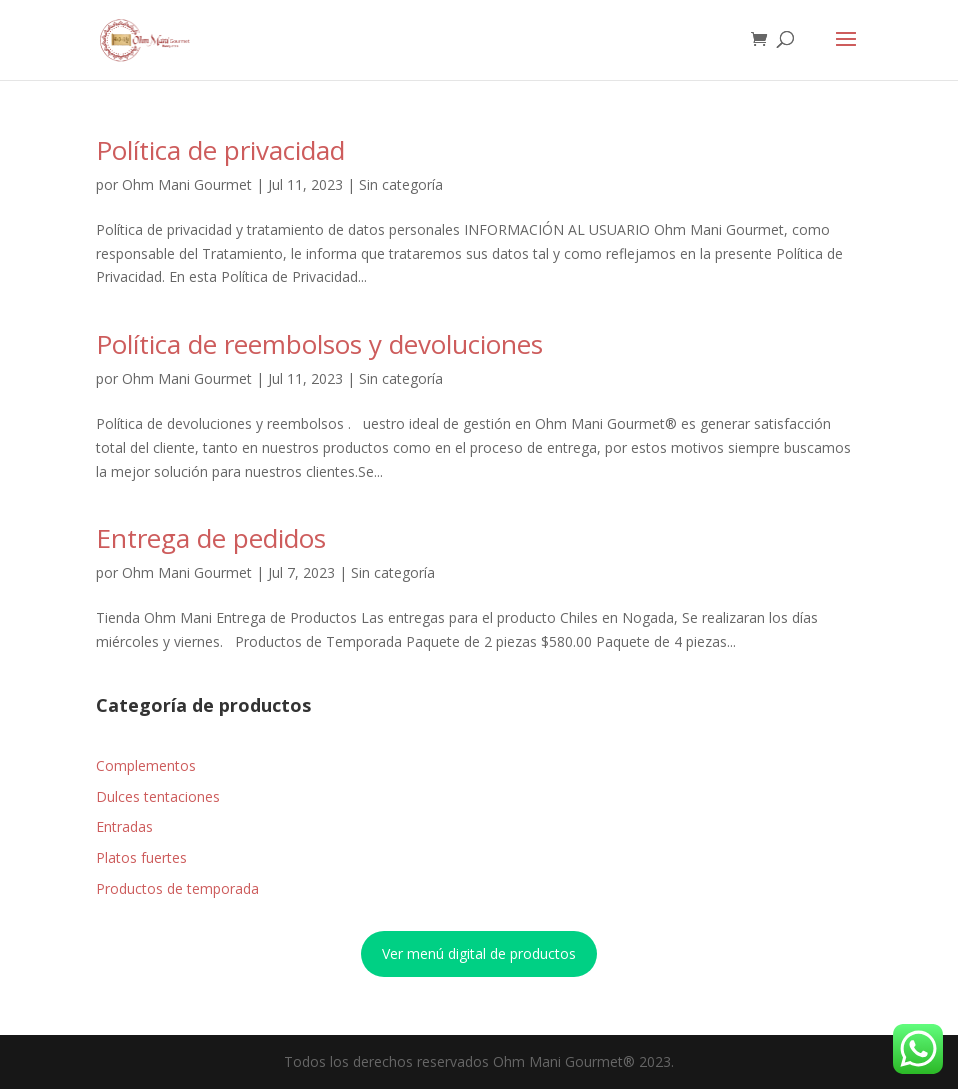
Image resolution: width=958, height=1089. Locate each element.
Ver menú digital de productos (479, 953)
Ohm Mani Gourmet (187, 184)
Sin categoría (401, 184)
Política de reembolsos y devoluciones (319, 344)
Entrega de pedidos (211, 538)
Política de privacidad (220, 150)
